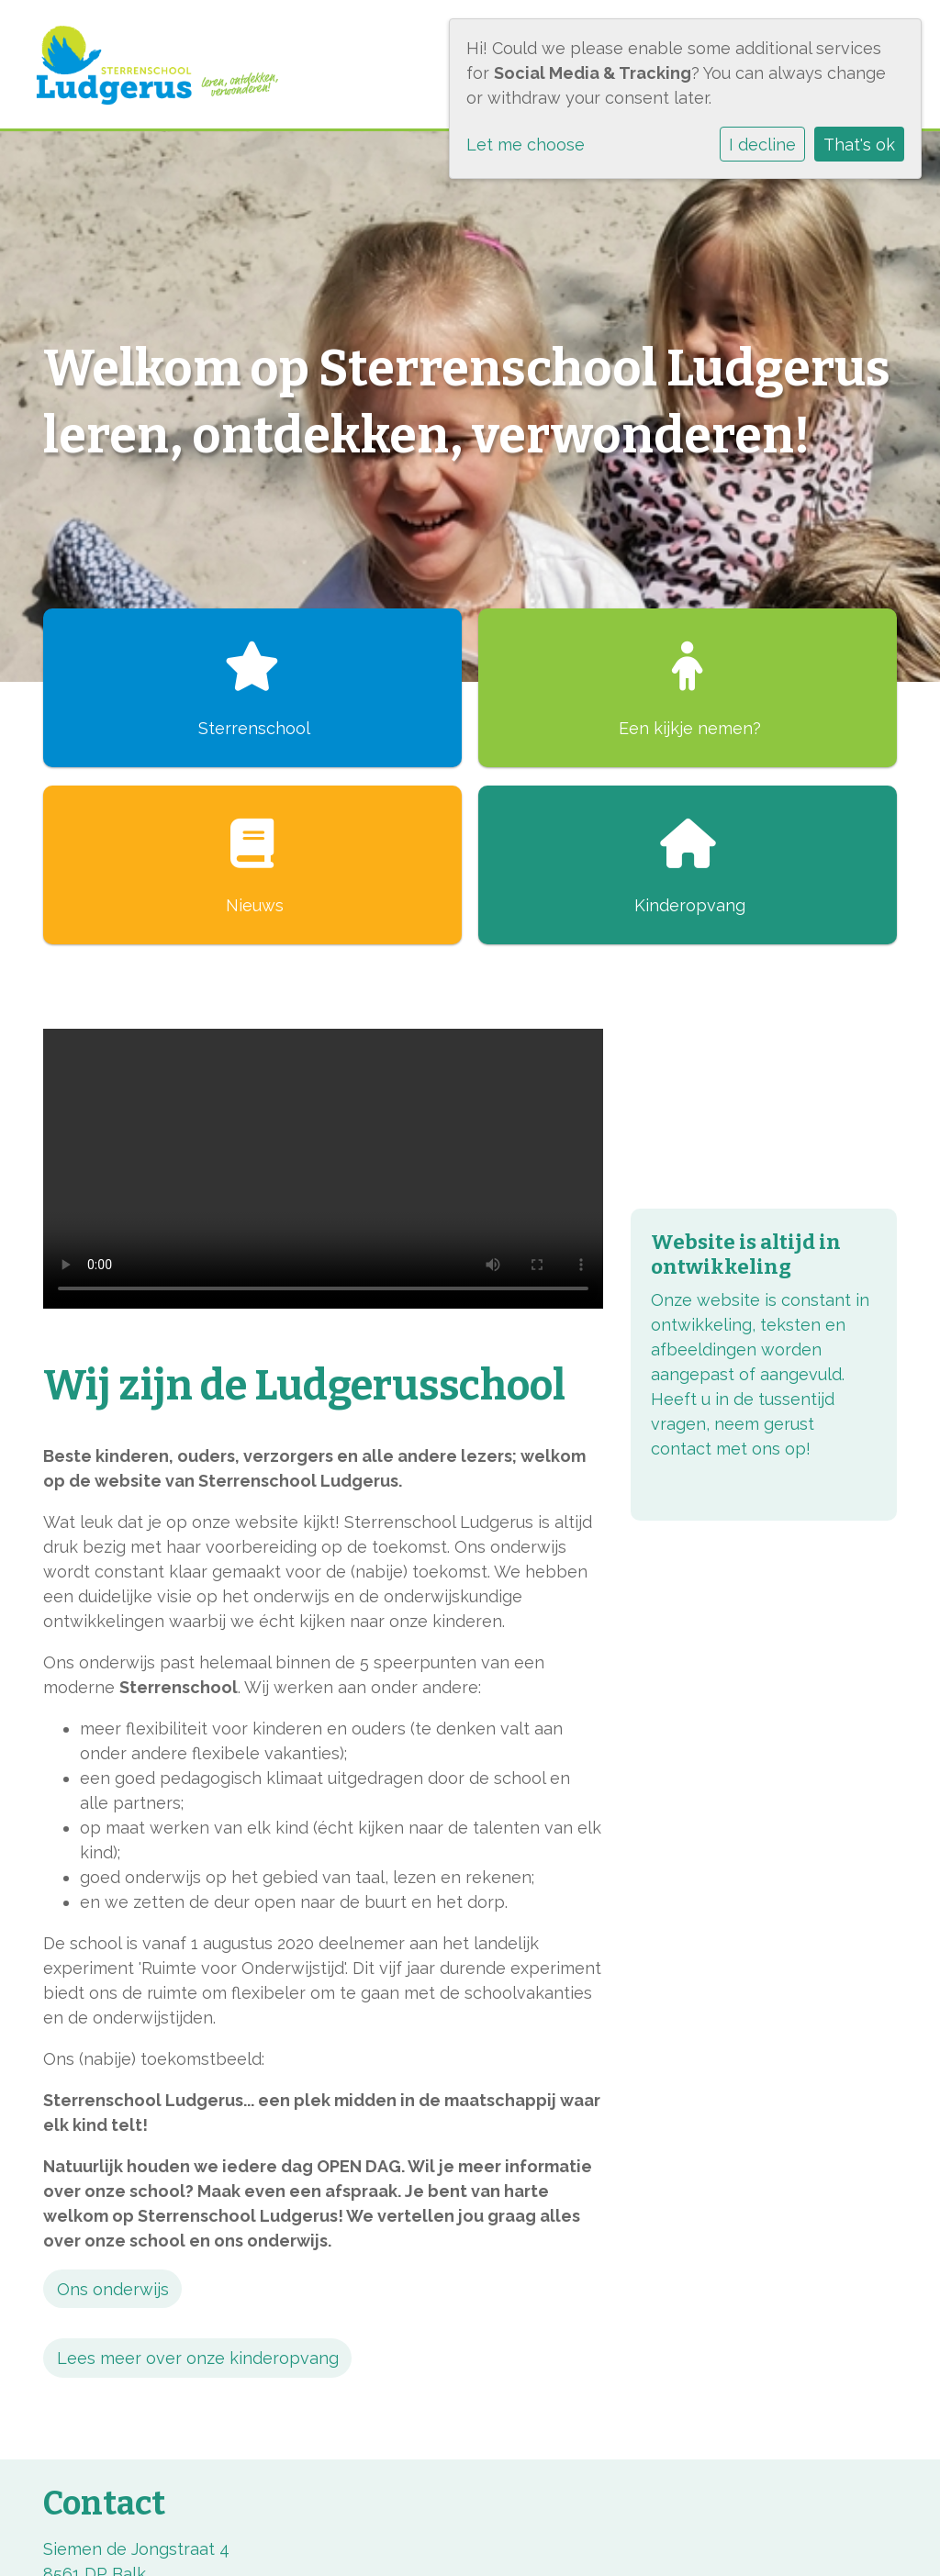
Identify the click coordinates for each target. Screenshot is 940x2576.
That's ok (859, 144)
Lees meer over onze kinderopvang (198, 2358)
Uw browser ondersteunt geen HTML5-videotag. (323, 1169)
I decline (762, 144)
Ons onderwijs (113, 2289)
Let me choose (525, 144)
